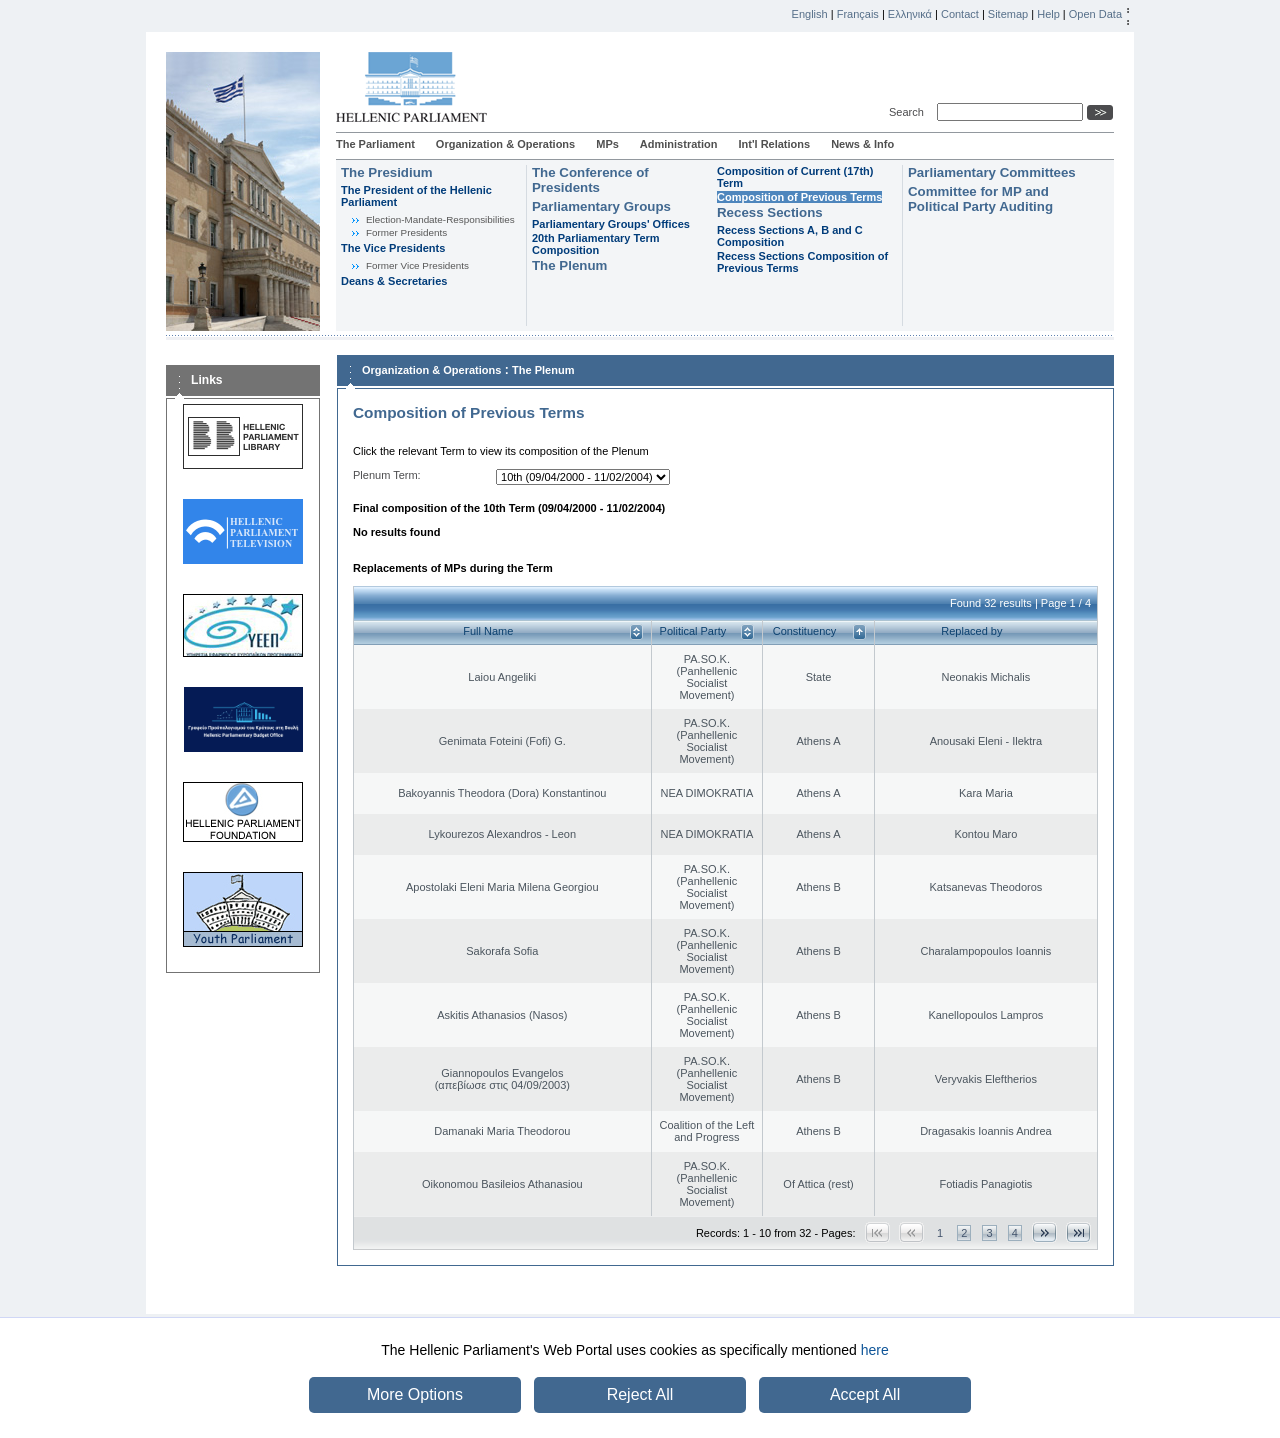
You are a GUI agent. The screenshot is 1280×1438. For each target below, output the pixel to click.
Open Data (1095, 14)
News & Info (862, 144)
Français (858, 14)
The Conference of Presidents (590, 180)
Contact (960, 14)
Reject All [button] (640, 1394)
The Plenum (569, 265)
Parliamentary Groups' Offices (611, 224)
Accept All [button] (865, 1394)
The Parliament (375, 144)
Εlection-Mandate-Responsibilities (440, 219)
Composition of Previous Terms (799, 197)
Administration (679, 144)
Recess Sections (770, 212)
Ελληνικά (910, 14)
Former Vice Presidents (417, 265)
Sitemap (1008, 14)
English (810, 14)
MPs (607, 144)
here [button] (875, 1350)
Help (1048, 14)
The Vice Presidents (393, 248)
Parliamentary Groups (601, 206)
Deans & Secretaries (394, 281)
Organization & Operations (505, 144)
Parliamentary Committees (992, 172)
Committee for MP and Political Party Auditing (980, 199)
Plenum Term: (387, 475)
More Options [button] (415, 1394)
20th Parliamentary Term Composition (596, 244)
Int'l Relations (774, 144)
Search (909, 112)
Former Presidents (406, 232)
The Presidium (387, 172)
